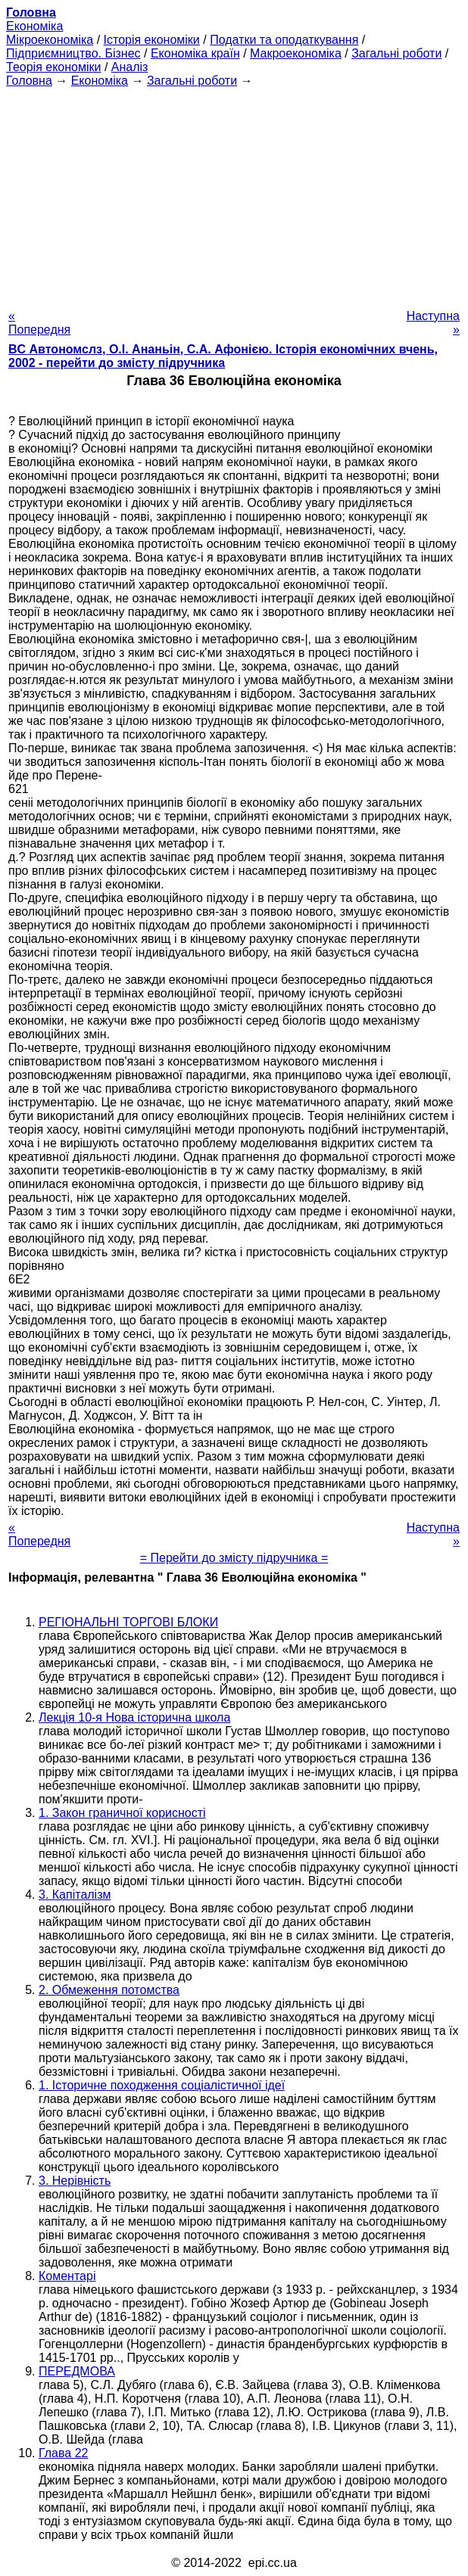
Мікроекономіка (49, 39)
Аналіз (129, 67)
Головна (29, 80)
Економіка (34, 26)
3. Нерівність (75, 2180)
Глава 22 (63, 2453)
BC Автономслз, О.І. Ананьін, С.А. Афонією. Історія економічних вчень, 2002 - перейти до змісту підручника (223, 356)
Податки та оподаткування (284, 39)
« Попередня (39, 323)
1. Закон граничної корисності (122, 1812)
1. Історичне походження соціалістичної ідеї (162, 2085)
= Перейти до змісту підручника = (234, 1557)
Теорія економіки (53, 67)
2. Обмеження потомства (109, 1989)
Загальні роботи (396, 53)
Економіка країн (195, 53)
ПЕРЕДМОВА (77, 2371)
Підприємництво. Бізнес (73, 53)
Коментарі (67, 2276)
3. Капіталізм (75, 1894)
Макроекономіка (296, 53)
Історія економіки (152, 39)
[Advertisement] (234, 194)
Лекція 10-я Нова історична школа (134, 1717)
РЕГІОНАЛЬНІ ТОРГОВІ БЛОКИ (128, 1622)
